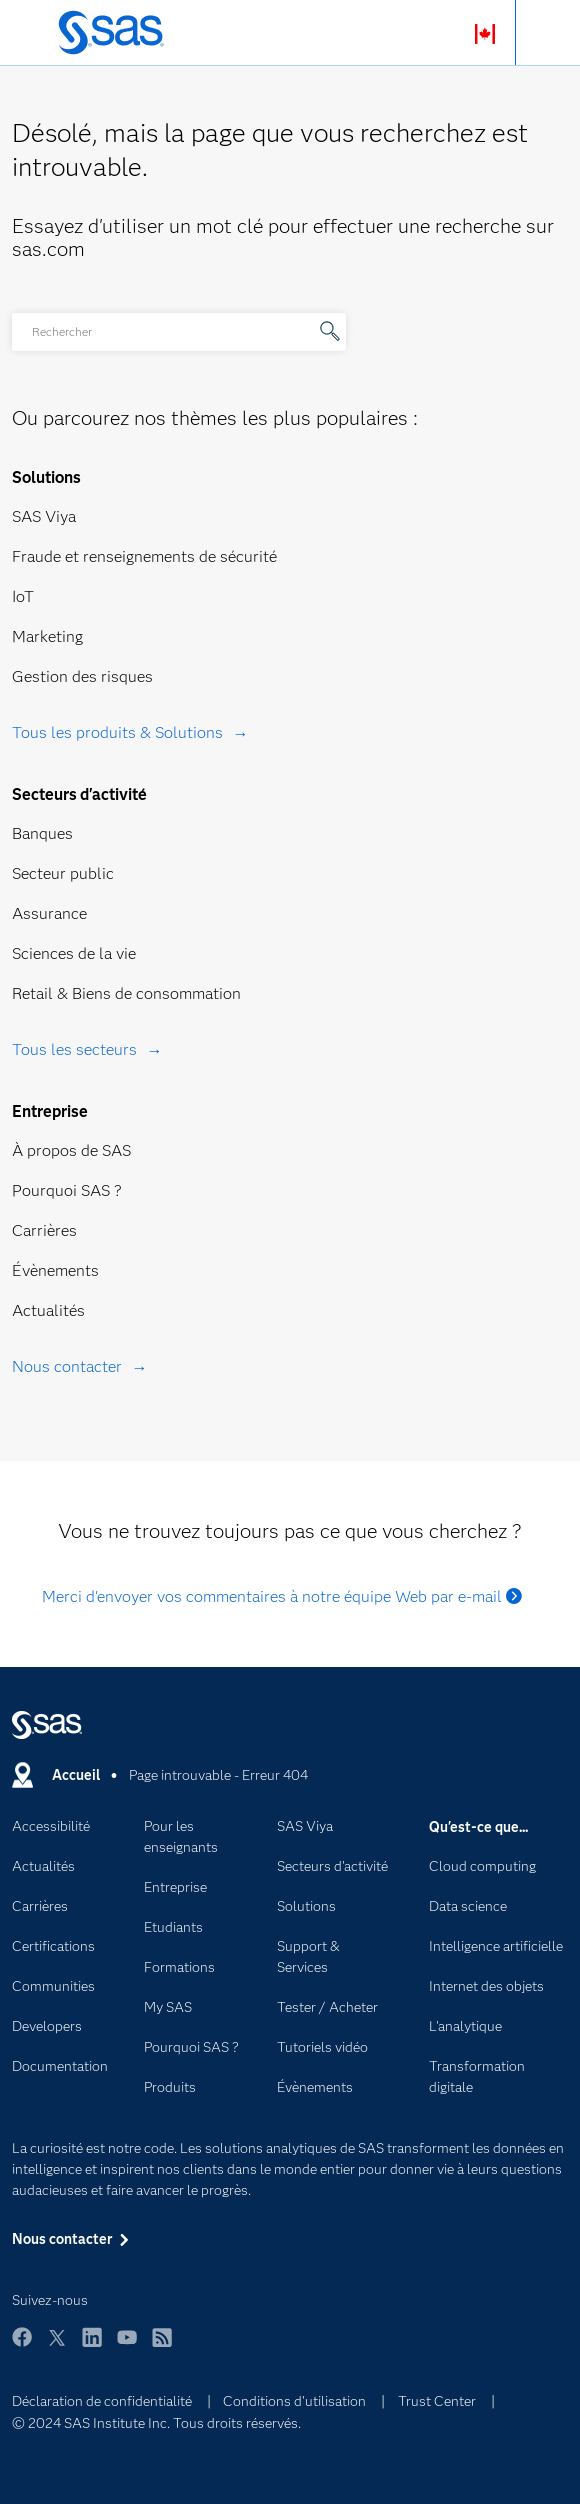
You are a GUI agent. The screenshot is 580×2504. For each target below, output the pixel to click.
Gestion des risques (82, 676)
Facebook (22, 2346)
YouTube (127, 2346)
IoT (23, 596)
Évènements (55, 1270)
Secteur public (63, 873)
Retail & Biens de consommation (126, 993)
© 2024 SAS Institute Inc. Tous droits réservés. (156, 2423)
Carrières (44, 1230)
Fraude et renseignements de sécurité (144, 556)
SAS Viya (44, 516)
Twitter (57, 2346)
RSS (162, 2346)
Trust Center (437, 2401)
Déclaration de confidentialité (102, 2401)
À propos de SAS (71, 1150)
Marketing (47, 636)
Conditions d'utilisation (294, 2401)
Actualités (48, 1310)
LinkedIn (92, 2346)
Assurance (49, 913)
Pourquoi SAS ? (67, 1190)
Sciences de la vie (74, 953)
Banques (42, 833)
